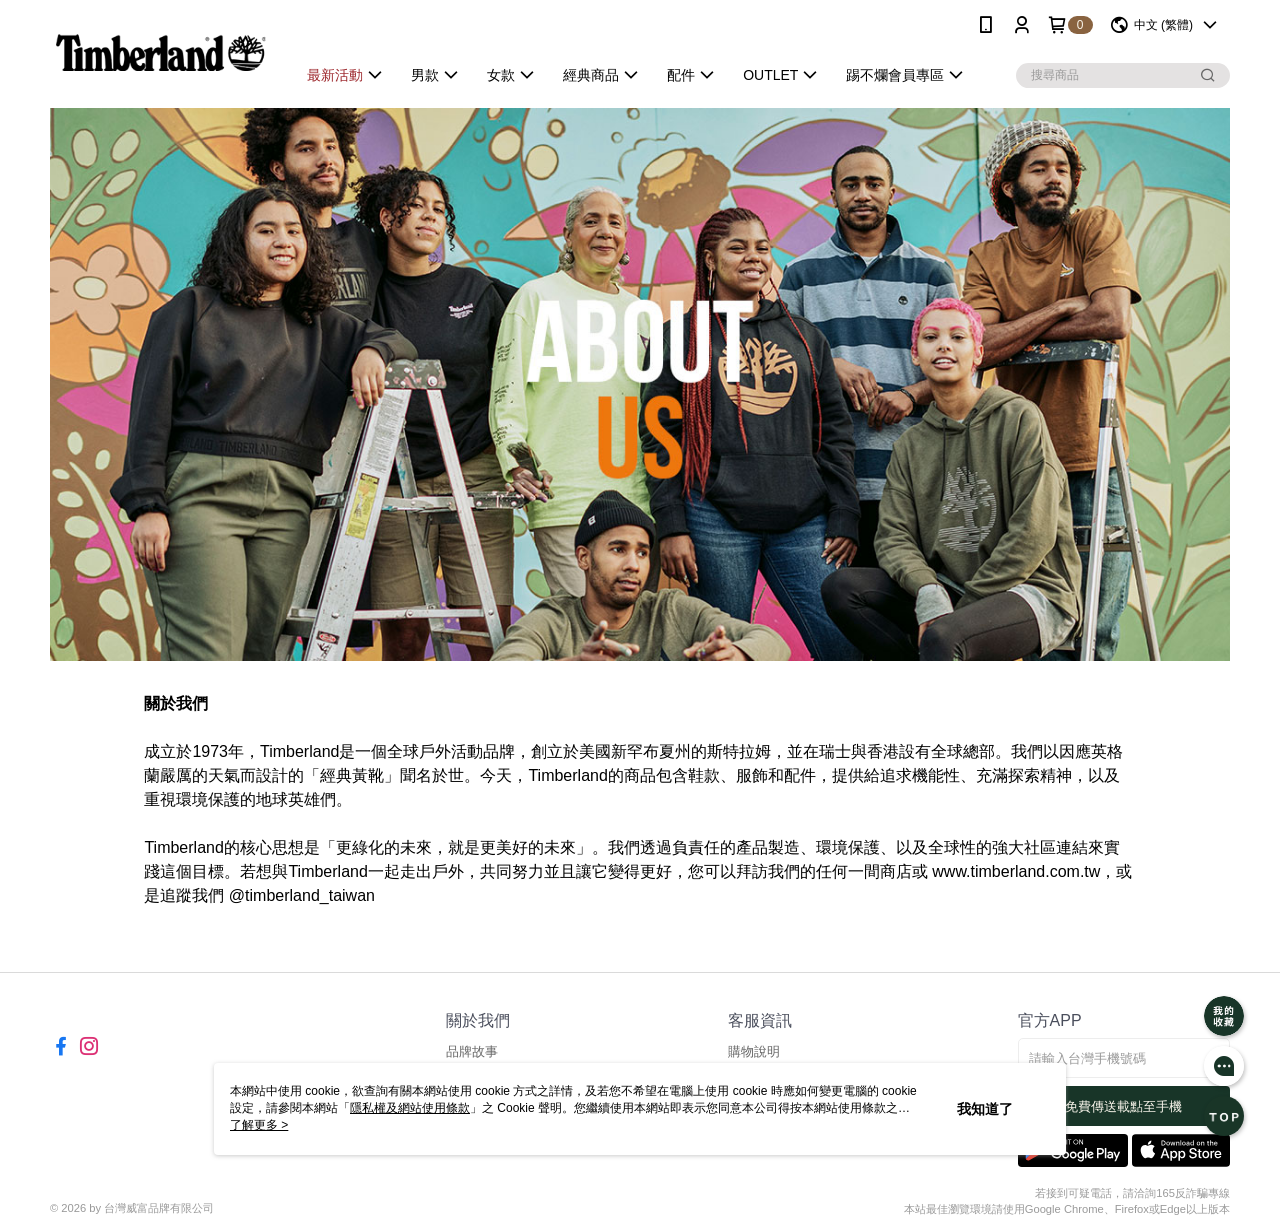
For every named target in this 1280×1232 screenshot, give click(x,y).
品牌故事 (472, 1051)
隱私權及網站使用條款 (410, 1108)
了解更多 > (259, 1125)
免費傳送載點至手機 (1123, 1106)
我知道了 (985, 1109)
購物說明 (754, 1051)
